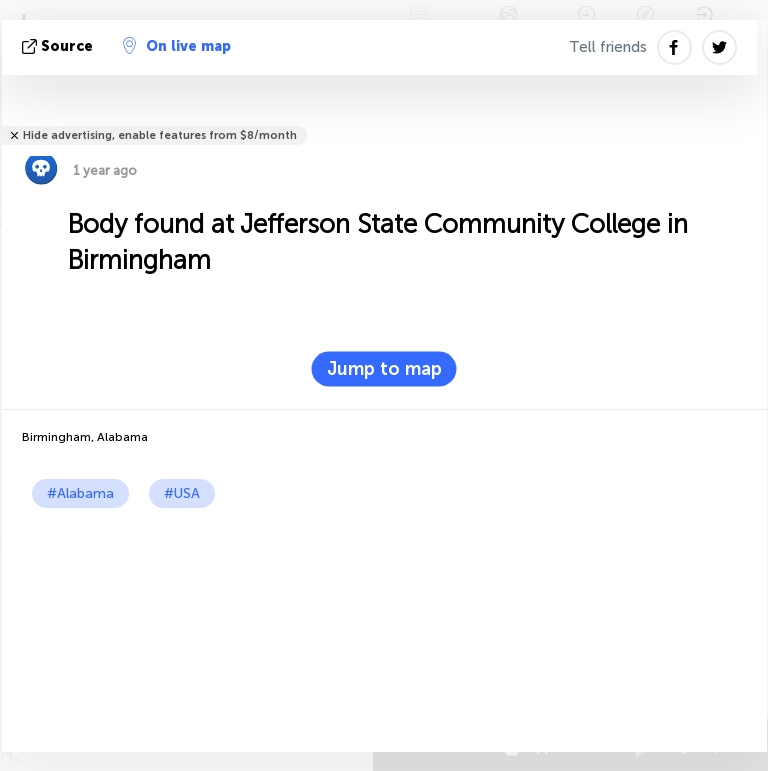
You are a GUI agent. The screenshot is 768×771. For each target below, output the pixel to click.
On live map (177, 46)
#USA (182, 493)
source (59, 46)
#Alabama (80, 493)
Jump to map (384, 369)
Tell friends (608, 47)
